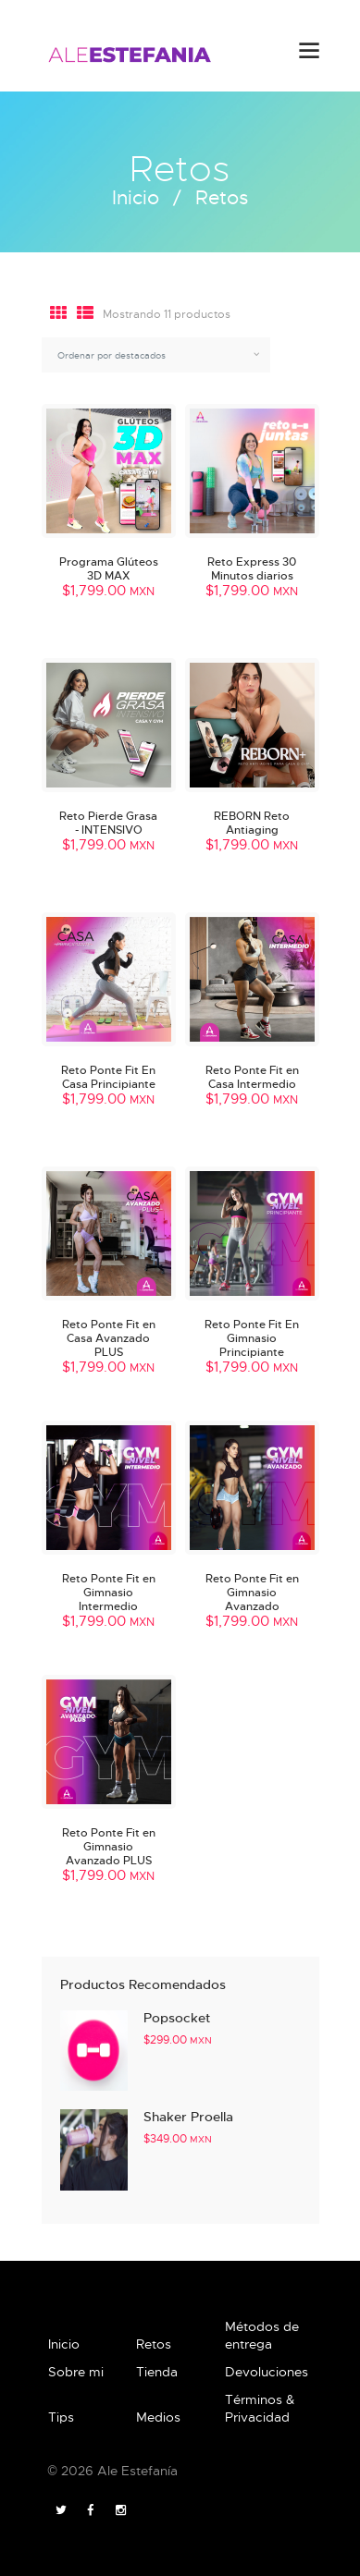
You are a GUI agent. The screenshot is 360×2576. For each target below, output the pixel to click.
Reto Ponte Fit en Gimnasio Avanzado (252, 1592)
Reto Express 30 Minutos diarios (251, 568)
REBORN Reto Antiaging (252, 822)
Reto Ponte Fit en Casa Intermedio (252, 1077)
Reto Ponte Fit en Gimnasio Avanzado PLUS (108, 1846)
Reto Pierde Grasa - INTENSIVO (108, 822)
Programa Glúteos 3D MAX (108, 568)
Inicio (135, 198)
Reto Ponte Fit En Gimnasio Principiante (252, 1338)
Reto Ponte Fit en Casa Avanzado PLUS (108, 1338)
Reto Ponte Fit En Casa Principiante (108, 1077)
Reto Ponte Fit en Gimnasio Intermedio (108, 1592)
